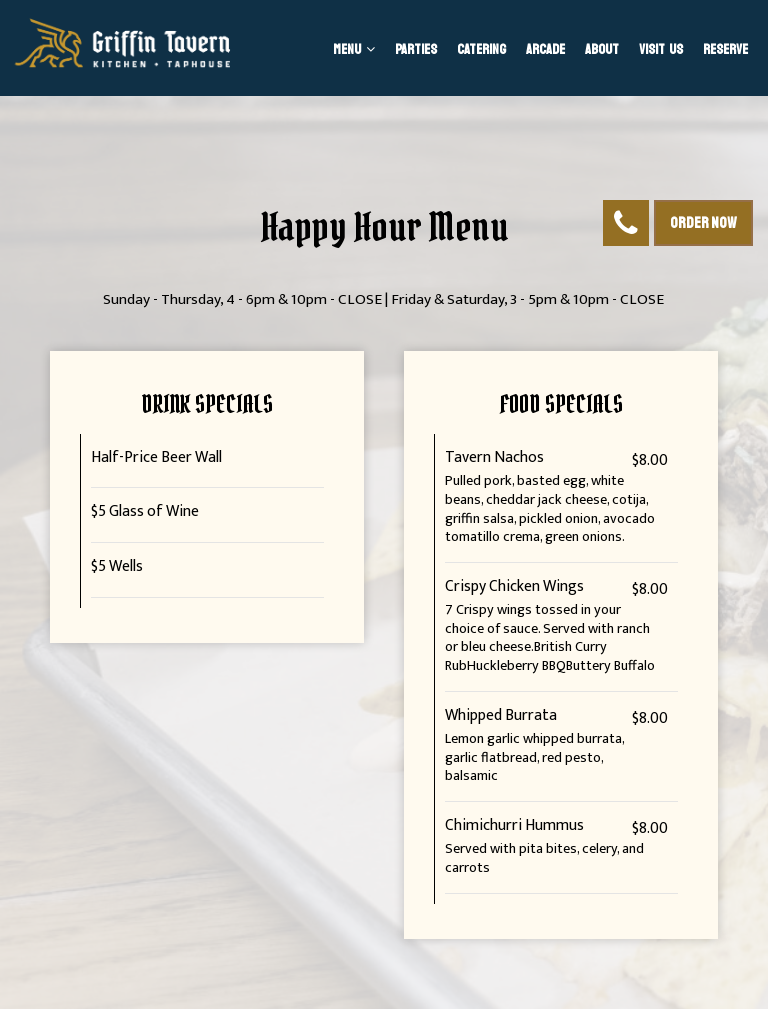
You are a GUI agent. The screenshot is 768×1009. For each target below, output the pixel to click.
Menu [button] (354, 49)
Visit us (661, 49)
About (602, 49)
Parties (416, 49)
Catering (481, 49)
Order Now (703, 223)
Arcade (545, 49)
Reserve (725, 49)
